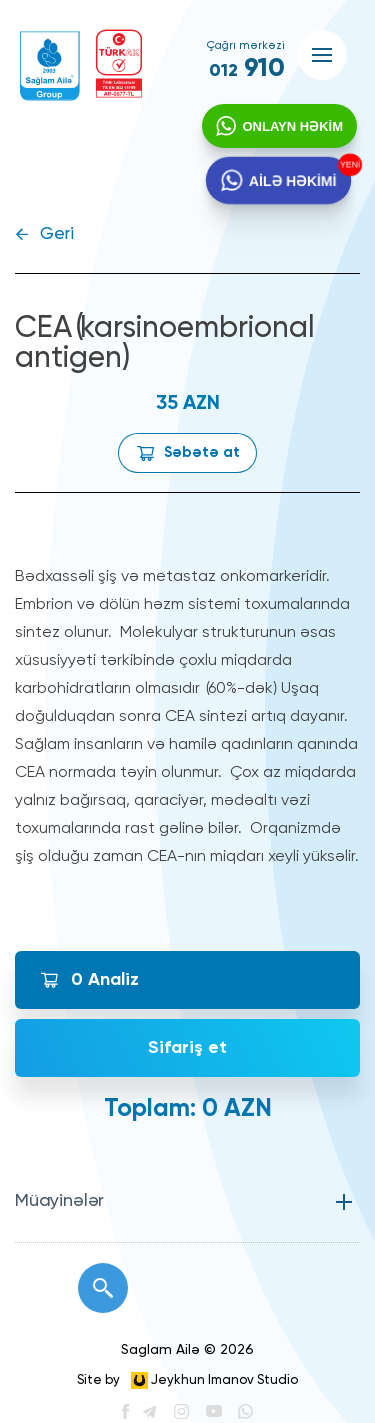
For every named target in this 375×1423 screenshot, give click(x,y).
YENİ (346, 167)
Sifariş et (187, 1048)
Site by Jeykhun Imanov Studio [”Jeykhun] (187, 1380)
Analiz (105, 980)
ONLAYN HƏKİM (290, 128)
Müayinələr (59, 1201)
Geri (57, 234)
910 (247, 69)
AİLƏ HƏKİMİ (291, 184)
